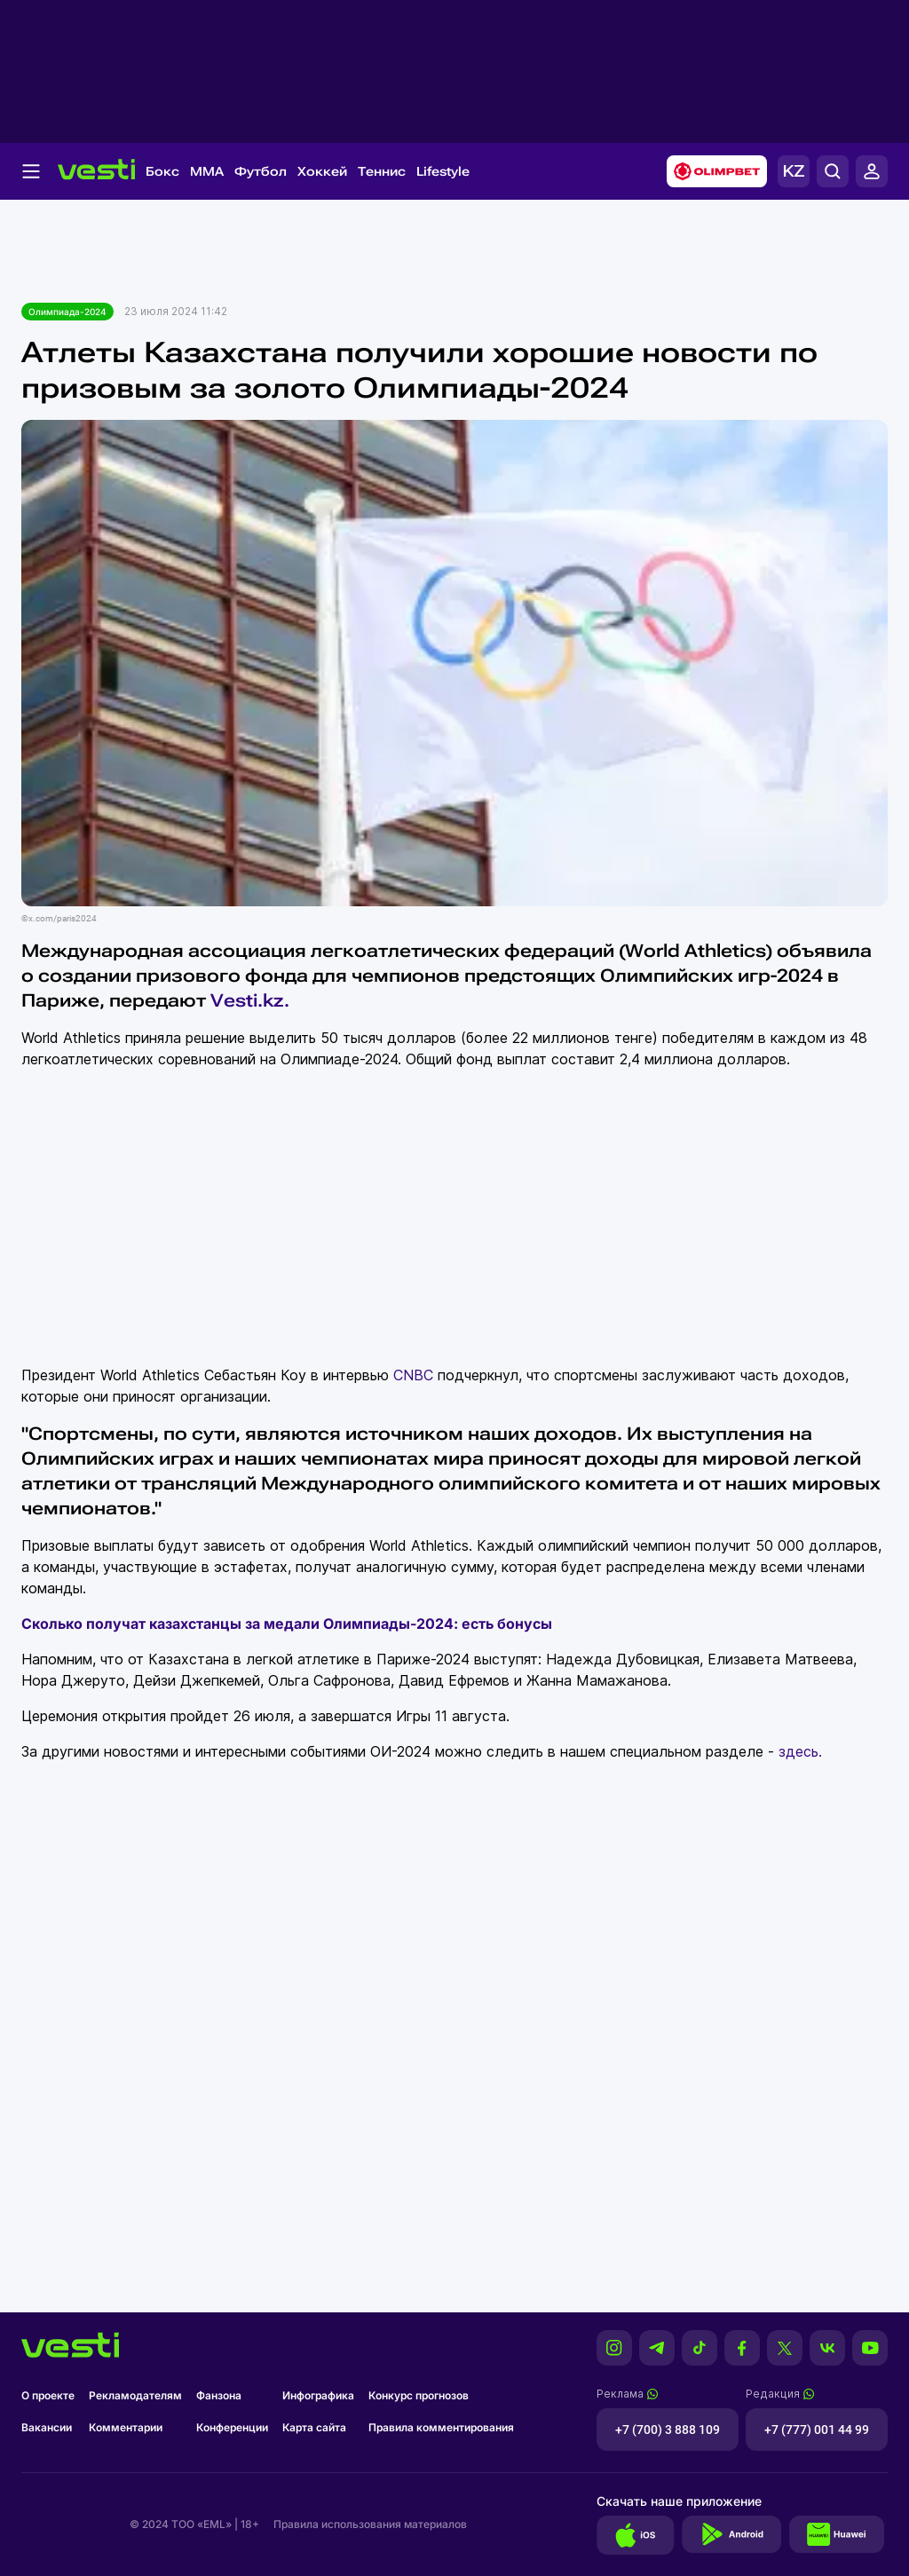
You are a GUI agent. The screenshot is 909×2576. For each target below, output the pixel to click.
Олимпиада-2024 (67, 311)
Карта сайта (314, 2427)
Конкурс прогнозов (418, 2395)
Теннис (382, 171)
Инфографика (318, 2395)
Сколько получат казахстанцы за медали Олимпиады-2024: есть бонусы (286, 1623)
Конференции (232, 2427)
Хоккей (322, 171)
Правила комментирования (441, 2427)
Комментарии (125, 2427)
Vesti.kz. (252, 1000)
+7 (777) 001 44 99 (816, 2429)
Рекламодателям (135, 2395)
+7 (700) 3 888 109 (667, 2429)
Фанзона (218, 2395)
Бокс (162, 171)
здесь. (800, 1751)
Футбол (260, 171)
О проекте (48, 2395)
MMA (207, 171)
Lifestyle (443, 171)
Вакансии (46, 2427)
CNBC (413, 1375)
